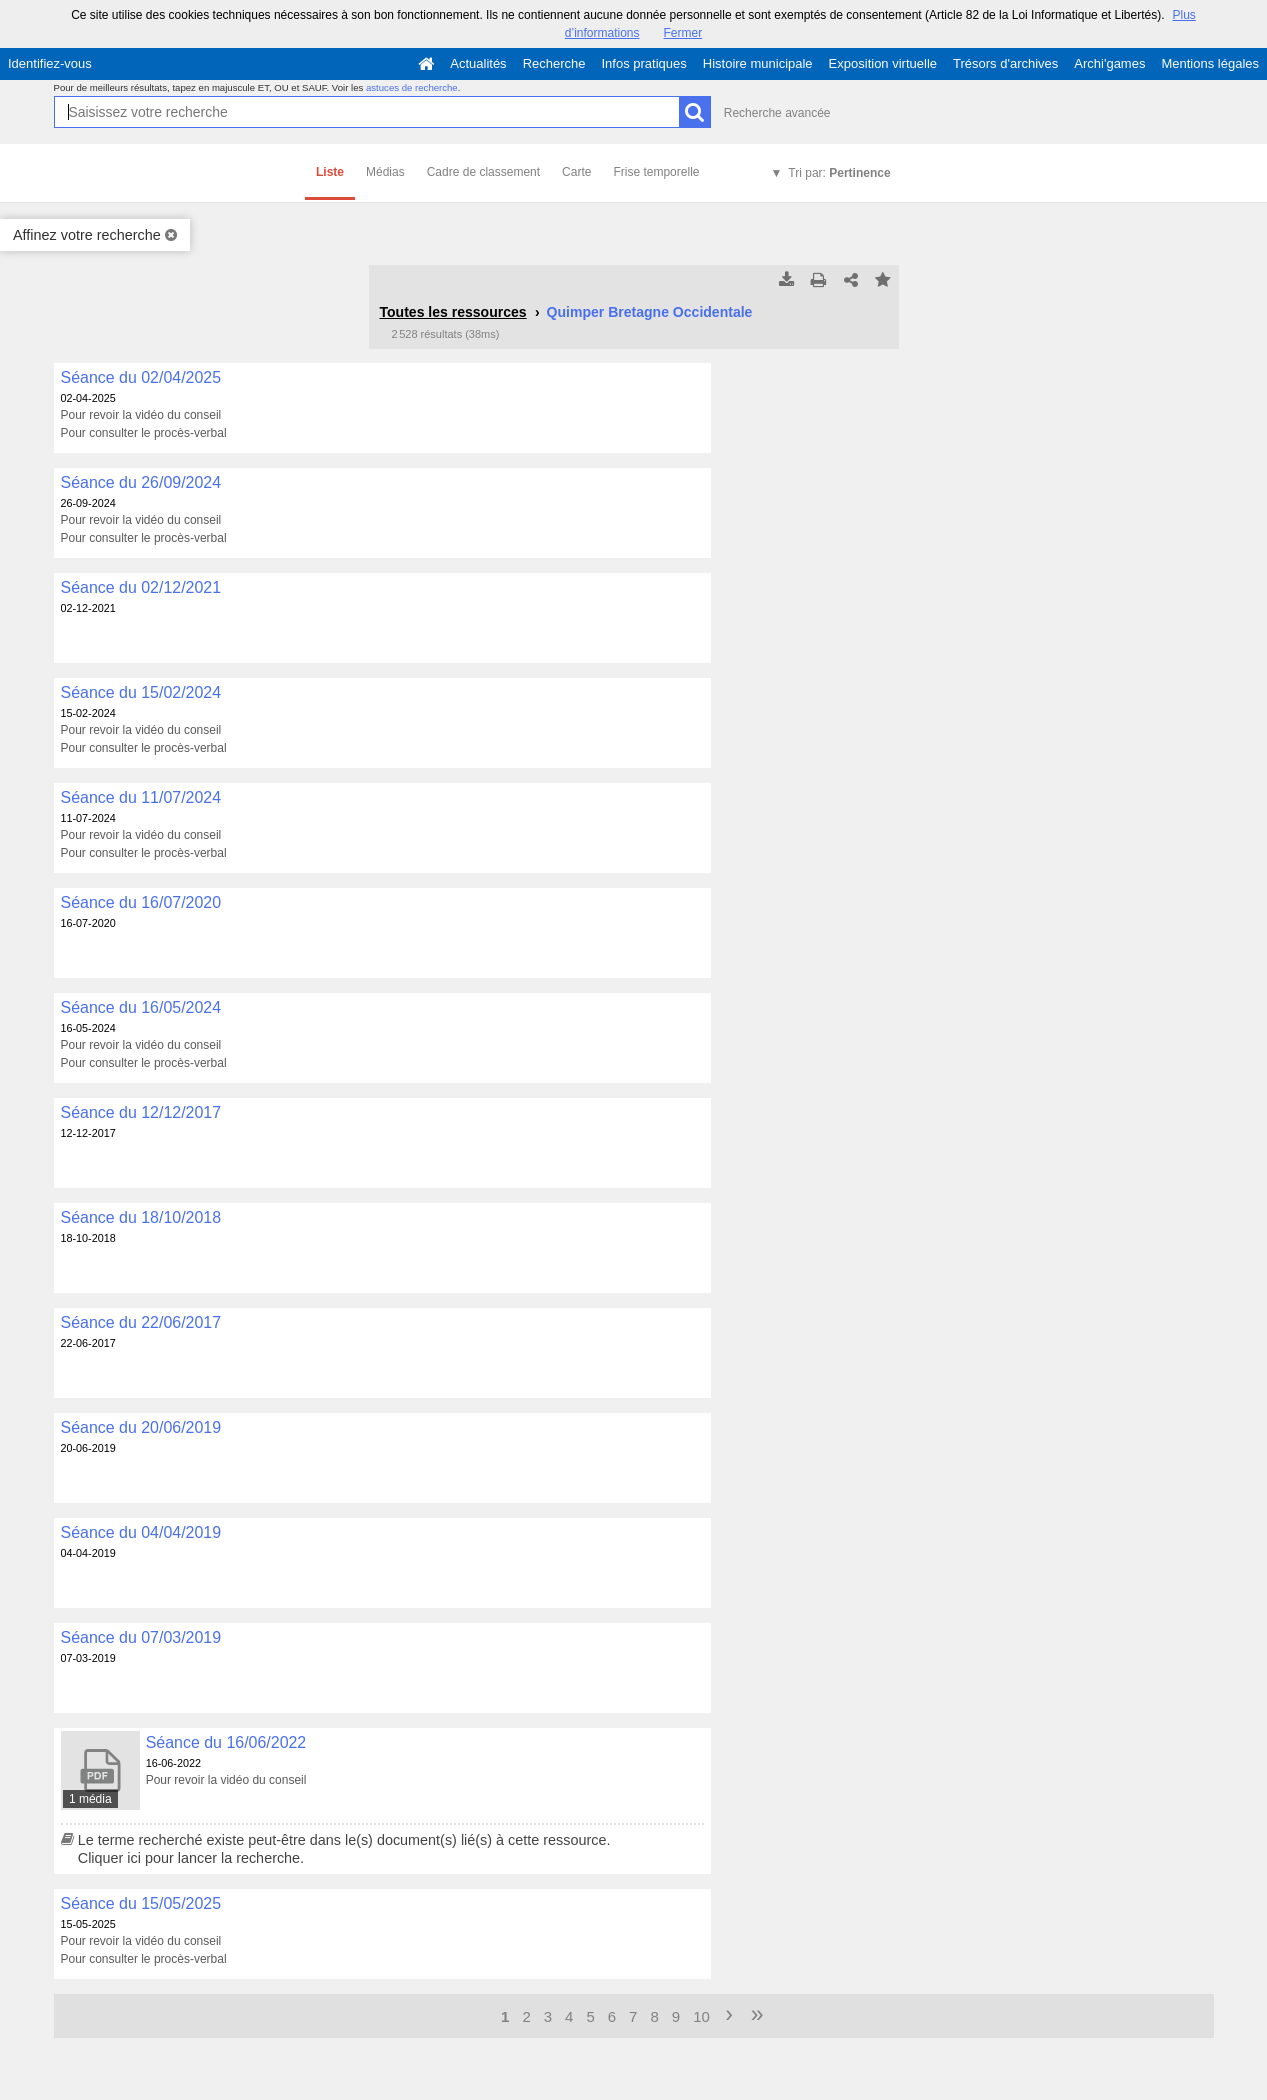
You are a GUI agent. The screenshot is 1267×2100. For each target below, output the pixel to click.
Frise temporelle (656, 172)
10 (701, 2016)
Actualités (478, 63)
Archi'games (1109, 63)
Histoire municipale (758, 63)
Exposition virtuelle (883, 63)
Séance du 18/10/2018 (141, 1217)
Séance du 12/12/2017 (141, 1112)
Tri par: (839, 173)
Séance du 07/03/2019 (141, 1637)
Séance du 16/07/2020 (141, 902)
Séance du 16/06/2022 (226, 1742)
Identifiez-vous (50, 63)
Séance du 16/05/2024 (141, 1007)
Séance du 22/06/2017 (141, 1322)
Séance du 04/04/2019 (141, 1532)
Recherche (554, 63)
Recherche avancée (777, 113)
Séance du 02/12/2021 (141, 587)
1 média (90, 1799)
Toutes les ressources (453, 312)
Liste (330, 172)
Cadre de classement (483, 172)
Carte (576, 172)
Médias (385, 172)
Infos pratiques (644, 63)
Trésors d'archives (1005, 63)
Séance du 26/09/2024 (141, 482)
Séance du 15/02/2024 (141, 692)
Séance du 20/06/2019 (141, 1427)
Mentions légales (1210, 63)
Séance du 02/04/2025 (141, 377)
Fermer (683, 33)
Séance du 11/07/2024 (141, 797)
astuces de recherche (412, 87)
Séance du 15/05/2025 (141, 1903)
